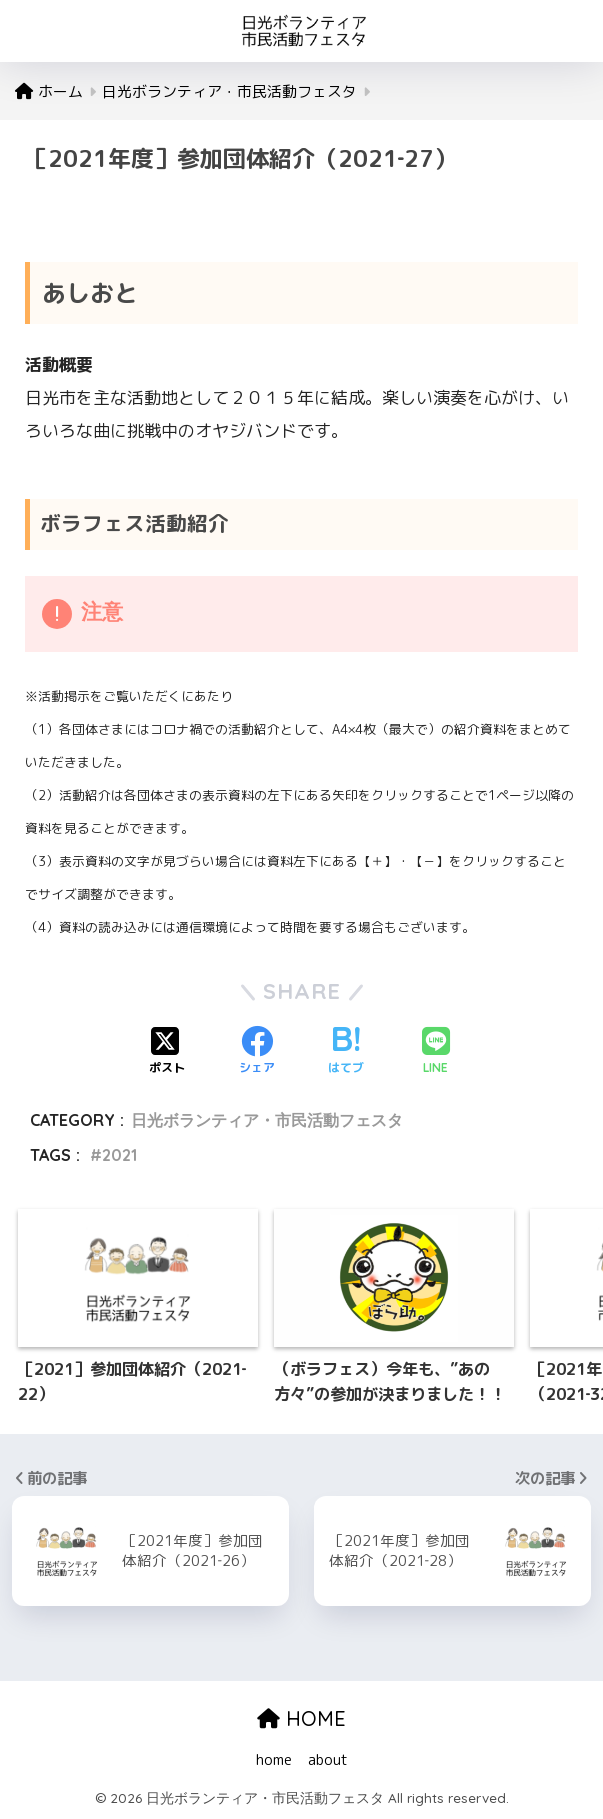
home (274, 1759)
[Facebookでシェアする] (257, 1052)
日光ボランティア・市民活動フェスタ (267, 1120)
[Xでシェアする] (167, 1052)
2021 (119, 1155)
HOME (301, 1718)
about (328, 1759)
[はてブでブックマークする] (346, 1052)
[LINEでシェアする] (436, 1052)
